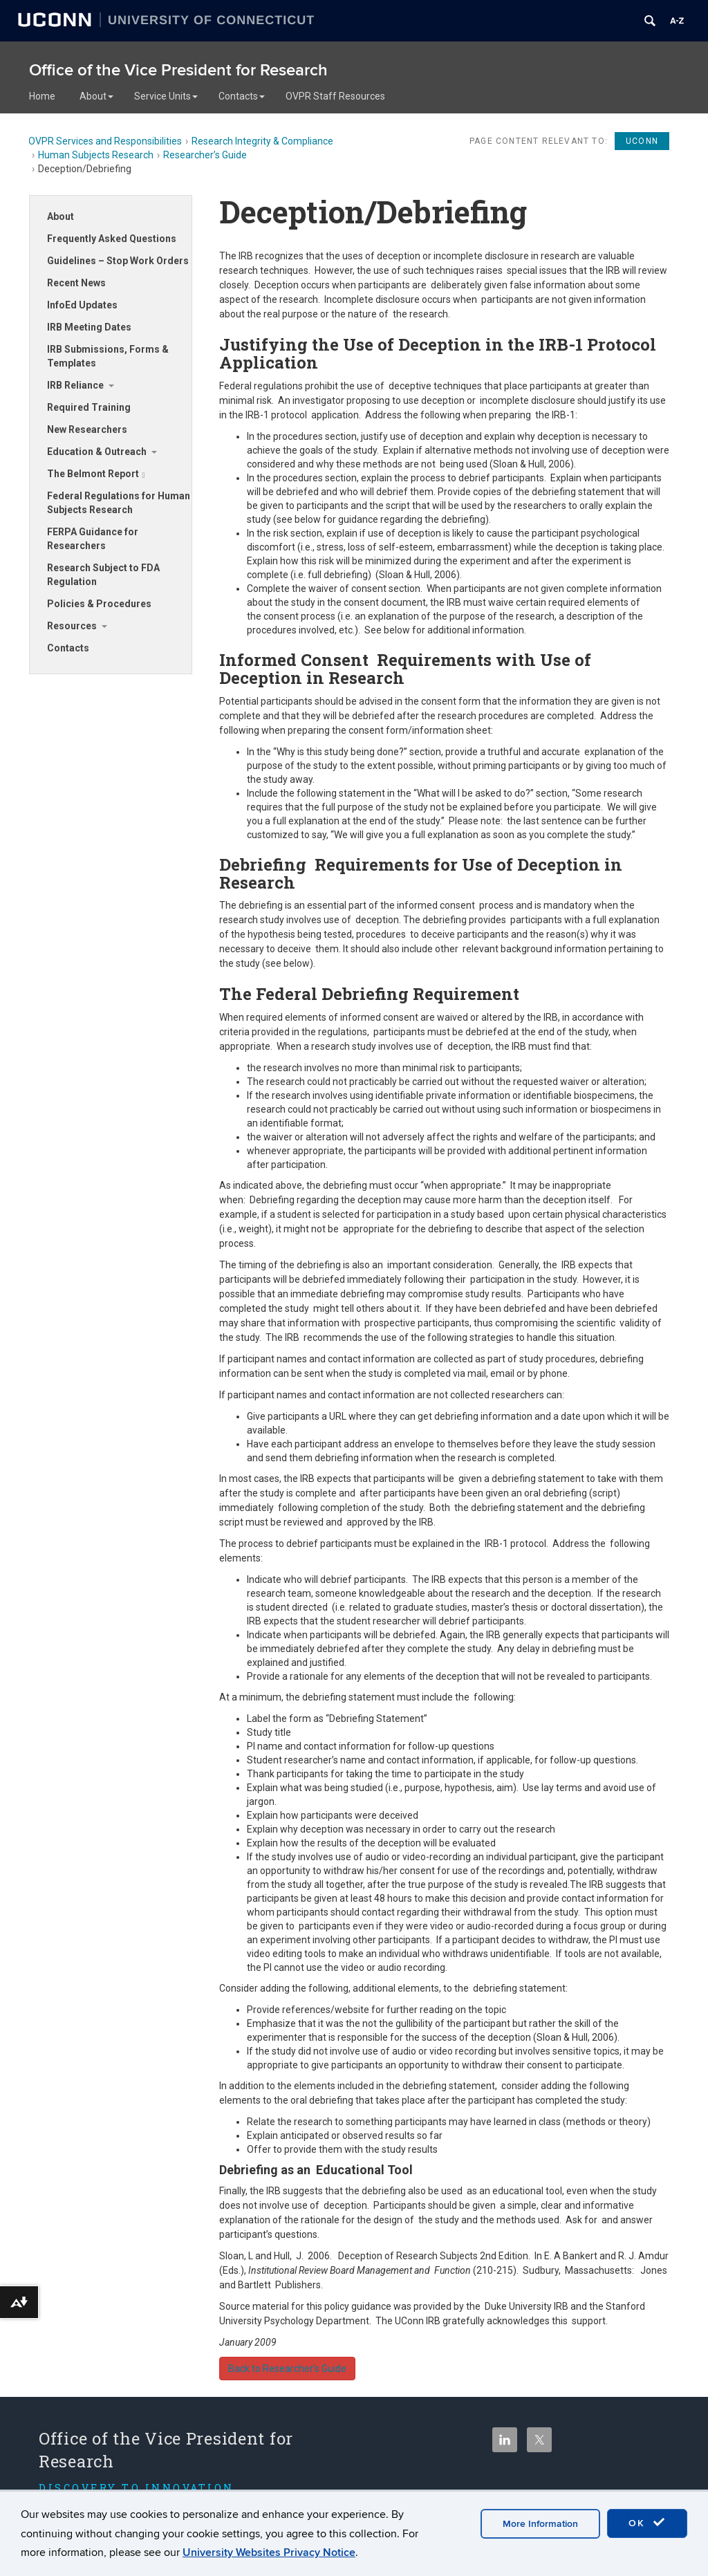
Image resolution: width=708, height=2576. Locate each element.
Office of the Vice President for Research (178, 70)
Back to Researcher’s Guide (287, 2368)
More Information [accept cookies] (540, 2524)
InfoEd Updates (82, 305)
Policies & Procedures (99, 603)
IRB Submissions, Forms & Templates (108, 356)
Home (42, 96)
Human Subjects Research (95, 154)
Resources (72, 625)
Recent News (76, 282)
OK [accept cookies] (647, 2523)
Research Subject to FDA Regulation (103, 574)
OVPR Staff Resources (335, 96)
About (96, 96)
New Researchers (87, 429)
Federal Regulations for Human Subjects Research (118, 502)
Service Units (166, 96)
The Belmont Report (96, 473)
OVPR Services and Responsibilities (105, 141)
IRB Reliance (75, 385)
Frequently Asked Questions (111, 238)
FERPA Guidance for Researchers (92, 538)
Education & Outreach (97, 451)
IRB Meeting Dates (89, 327)
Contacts (241, 96)
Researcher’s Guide (205, 154)
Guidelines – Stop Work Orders (118, 260)
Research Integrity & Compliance (262, 141)
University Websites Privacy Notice (269, 2552)
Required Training (89, 407)
